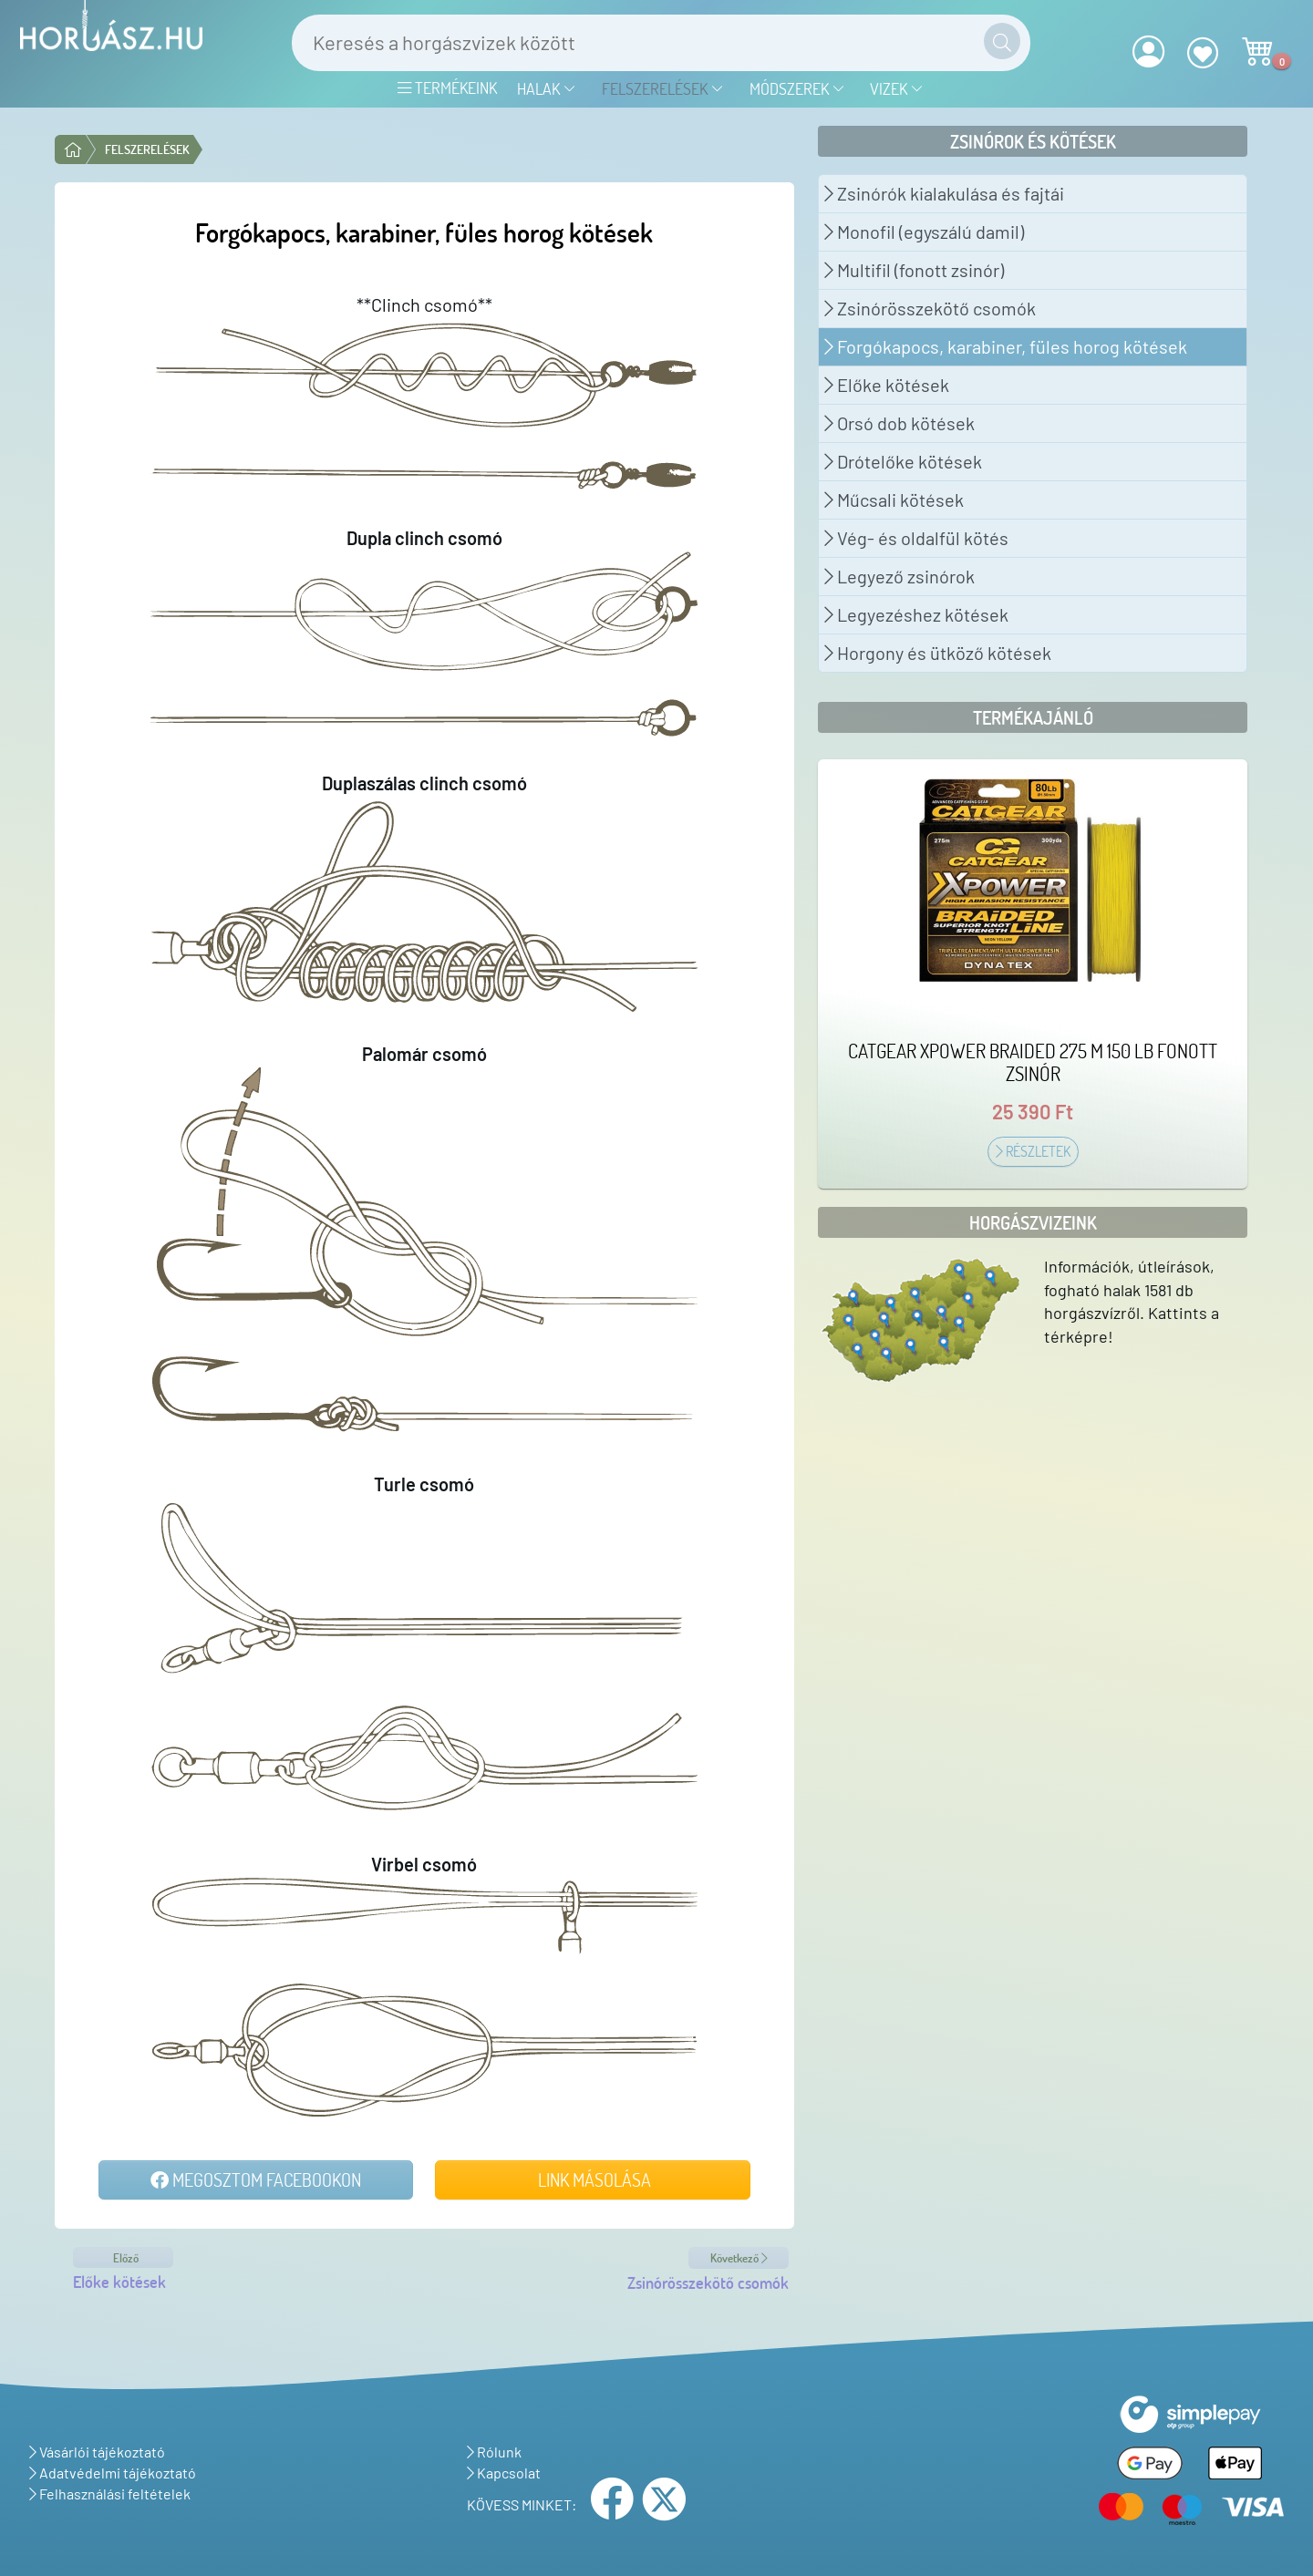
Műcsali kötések (894, 499)
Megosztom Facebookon (255, 2179)
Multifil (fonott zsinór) (914, 270)
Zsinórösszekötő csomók (930, 308)
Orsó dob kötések (899, 423)
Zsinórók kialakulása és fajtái (944, 193)
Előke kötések (886, 385)
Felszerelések (663, 88)
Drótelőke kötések (903, 461)
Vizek (897, 88)
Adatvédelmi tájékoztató (112, 2472)
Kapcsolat (504, 2472)
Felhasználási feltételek (110, 2493)
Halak (546, 88)
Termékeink (447, 87)
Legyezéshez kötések (916, 614)
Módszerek (797, 88)
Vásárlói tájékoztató (97, 2451)
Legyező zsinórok (899, 576)
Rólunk (494, 2451)
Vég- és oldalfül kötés (916, 538)
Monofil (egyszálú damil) (924, 231)
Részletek (1033, 1151)
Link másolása (592, 2179)
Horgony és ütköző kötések (937, 653)
